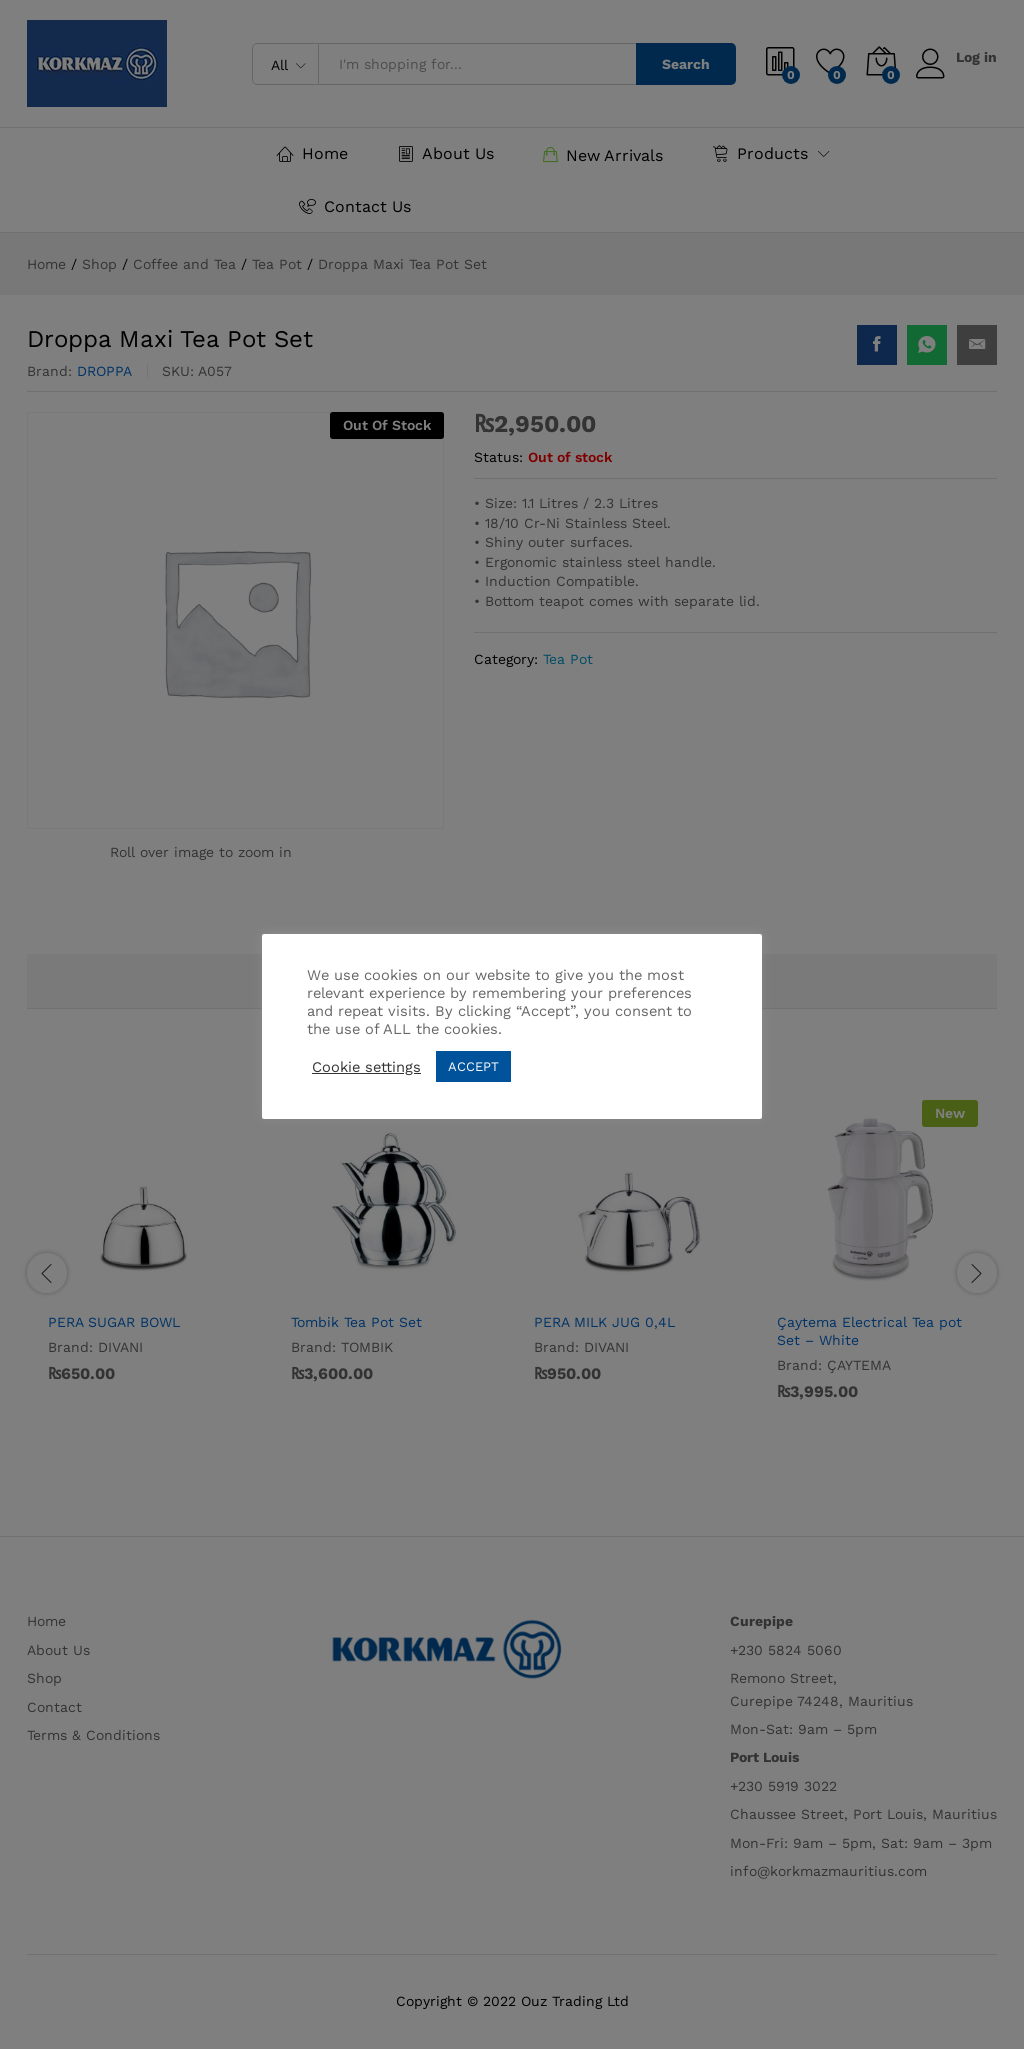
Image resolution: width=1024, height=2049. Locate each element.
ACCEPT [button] (473, 1066)
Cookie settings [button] (366, 1067)
